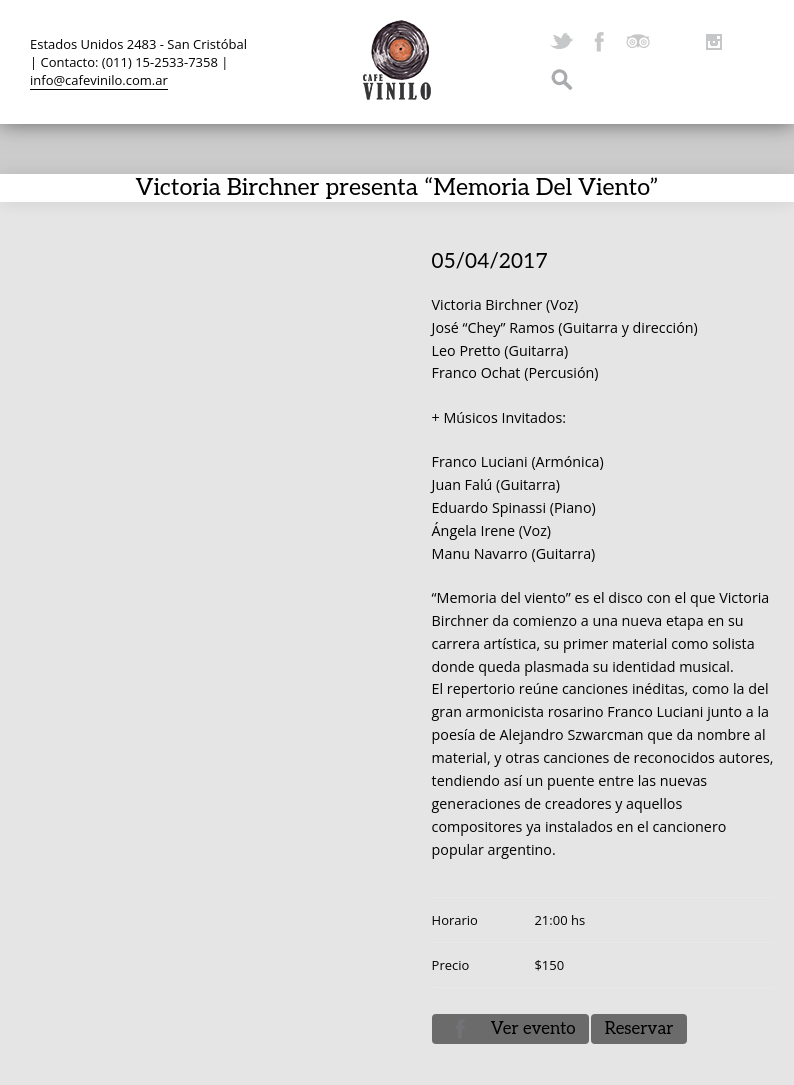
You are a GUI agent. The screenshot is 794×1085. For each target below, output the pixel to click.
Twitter (562, 42)
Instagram (714, 42)
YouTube (676, 42)
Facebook (600, 42)
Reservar (639, 1029)
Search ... (562, 80)
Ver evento (533, 1029)
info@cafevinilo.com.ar (99, 80)
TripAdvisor (638, 42)
